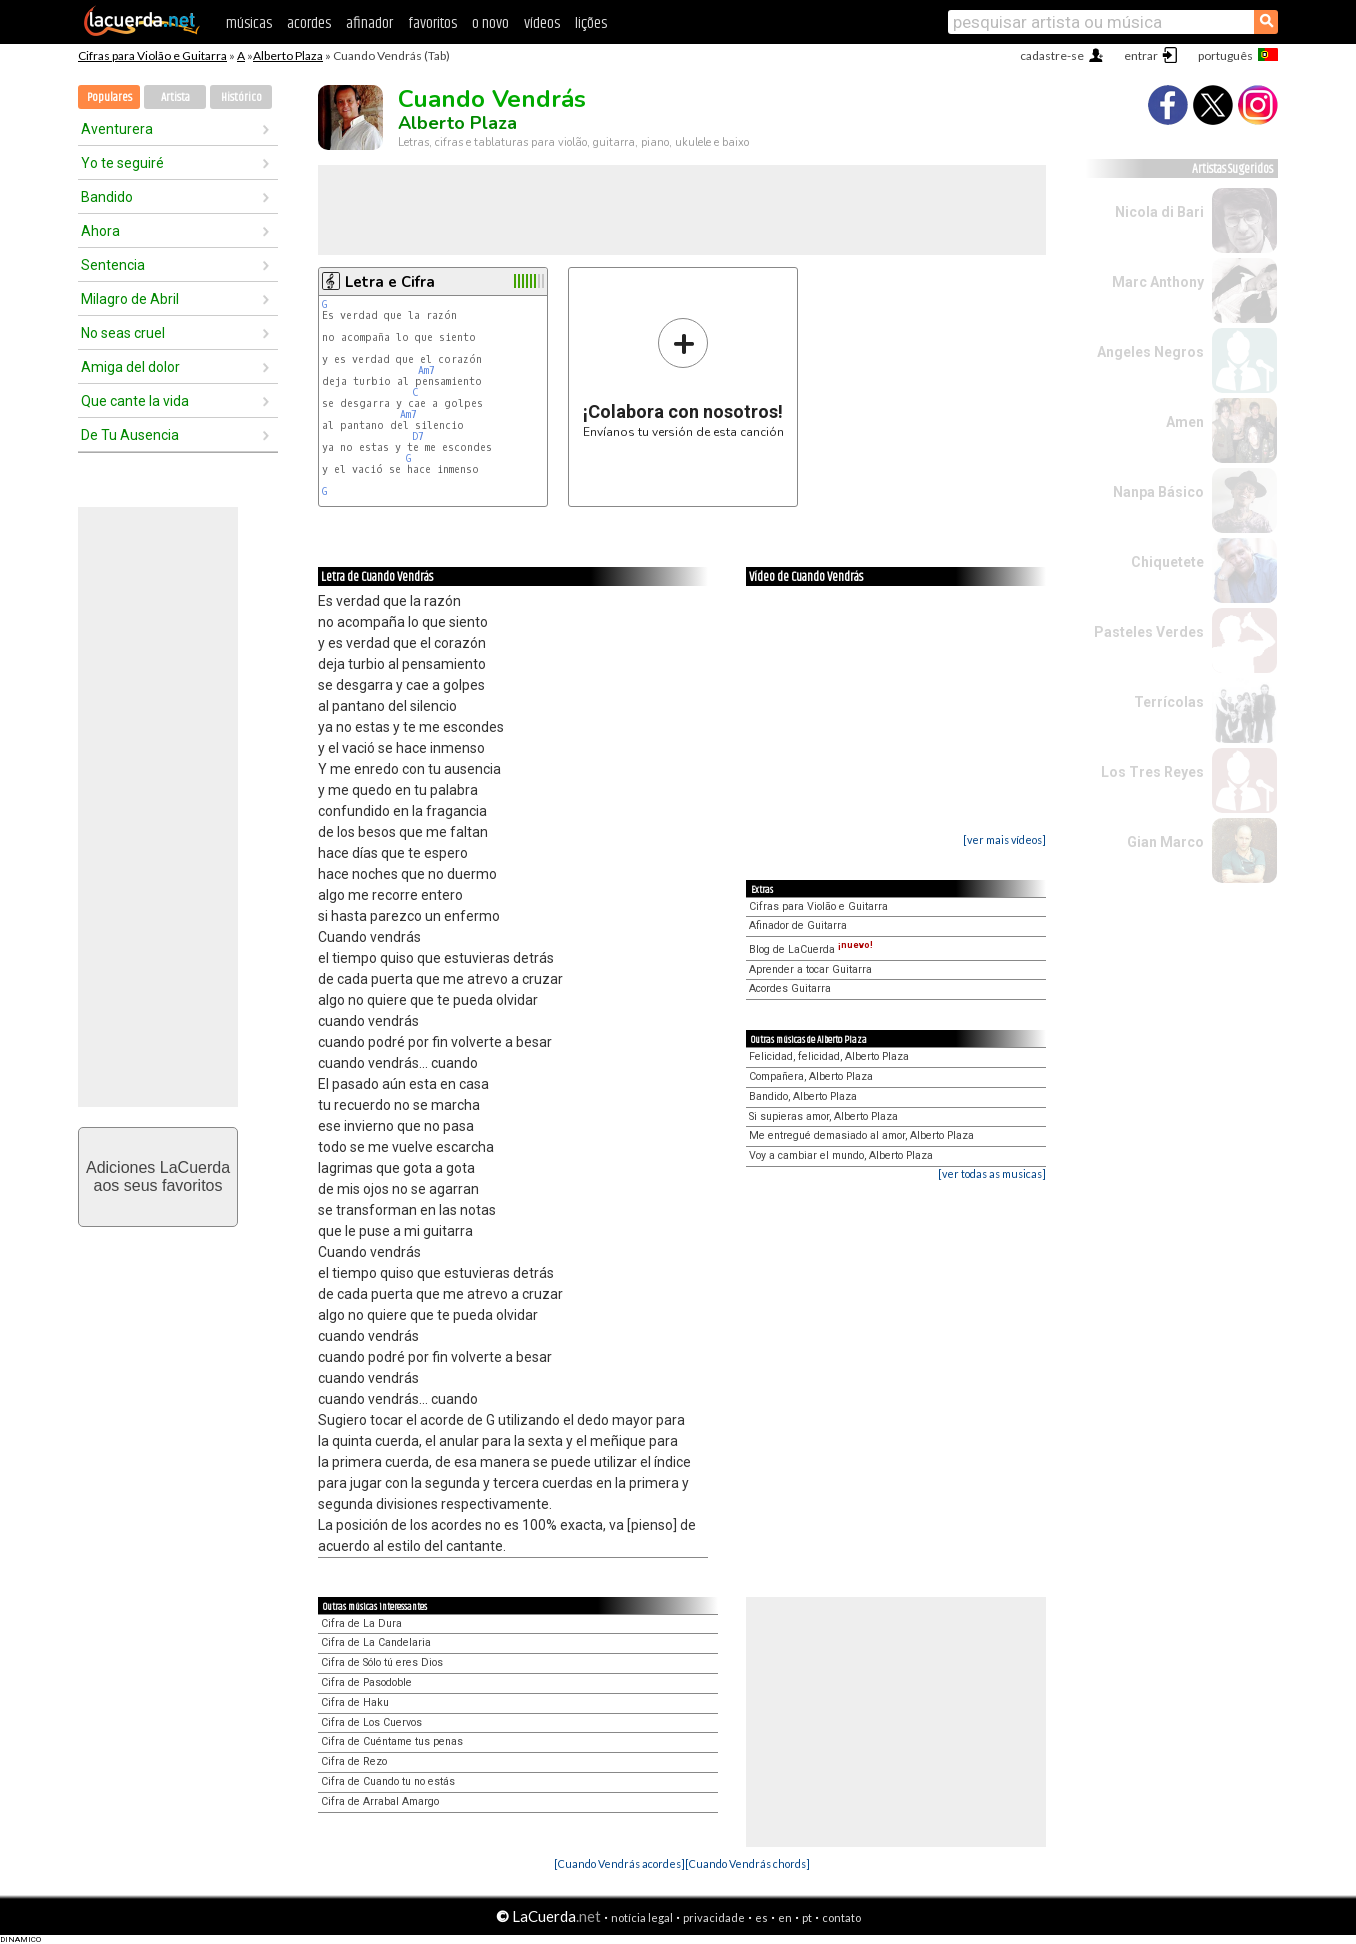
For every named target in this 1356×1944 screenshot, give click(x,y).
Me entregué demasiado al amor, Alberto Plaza (861, 1135)
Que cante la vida (135, 401)
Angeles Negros (1150, 352)
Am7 (426, 370)
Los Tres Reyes (1152, 772)
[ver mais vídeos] (1004, 839)
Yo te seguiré (122, 163)
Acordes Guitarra (790, 988)
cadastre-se (1052, 55)
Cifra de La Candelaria (376, 1642)
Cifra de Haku (355, 1702)
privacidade (714, 1917)
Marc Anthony (1158, 282)
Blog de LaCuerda (811, 949)
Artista (175, 97)
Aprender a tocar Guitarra (810, 969)
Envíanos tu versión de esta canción (683, 377)
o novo (490, 23)
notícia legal (642, 1917)
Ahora (100, 231)
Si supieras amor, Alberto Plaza (823, 1116)
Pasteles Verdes (1149, 632)
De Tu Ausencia (130, 435)
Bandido (107, 197)
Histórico (241, 97)
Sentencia (113, 265)
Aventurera (117, 129)
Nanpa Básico (1158, 492)
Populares (109, 97)
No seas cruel (123, 333)
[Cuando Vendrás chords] (747, 1863)
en (785, 1917)
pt (807, 1917)
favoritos (432, 23)
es (761, 1917)
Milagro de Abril (130, 299)
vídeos (542, 23)
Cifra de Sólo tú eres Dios (382, 1662)
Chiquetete (1167, 562)
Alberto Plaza (288, 55)
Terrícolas (1169, 702)
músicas (249, 23)
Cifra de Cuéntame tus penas (392, 1741)
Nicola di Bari (1159, 212)
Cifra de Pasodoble (366, 1682)
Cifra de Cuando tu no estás (388, 1781)
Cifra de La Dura (361, 1623)
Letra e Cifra (390, 282)
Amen (1185, 422)
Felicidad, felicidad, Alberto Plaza (829, 1056)
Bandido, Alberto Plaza (803, 1096)
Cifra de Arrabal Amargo (380, 1801)
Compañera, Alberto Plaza (811, 1076)
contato (841, 1917)
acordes (309, 23)
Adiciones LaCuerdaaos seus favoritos (158, 1176)
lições (591, 23)
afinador (369, 23)
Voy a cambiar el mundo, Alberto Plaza (841, 1155)
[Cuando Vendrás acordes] (619, 1863)
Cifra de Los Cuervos (371, 1722)
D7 (418, 436)
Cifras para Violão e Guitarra (152, 55)
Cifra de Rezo (354, 1761)
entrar (1141, 55)
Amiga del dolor (130, 367)
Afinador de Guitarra (798, 925)
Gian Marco (1165, 842)
